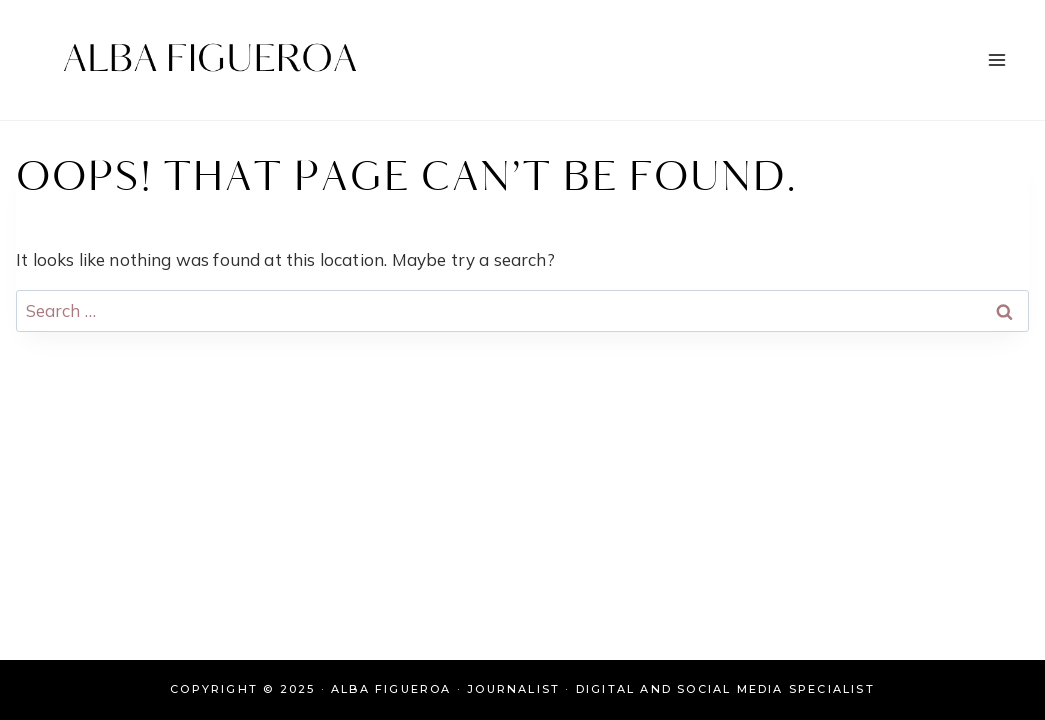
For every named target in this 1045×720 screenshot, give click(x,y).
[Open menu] (996, 59)
